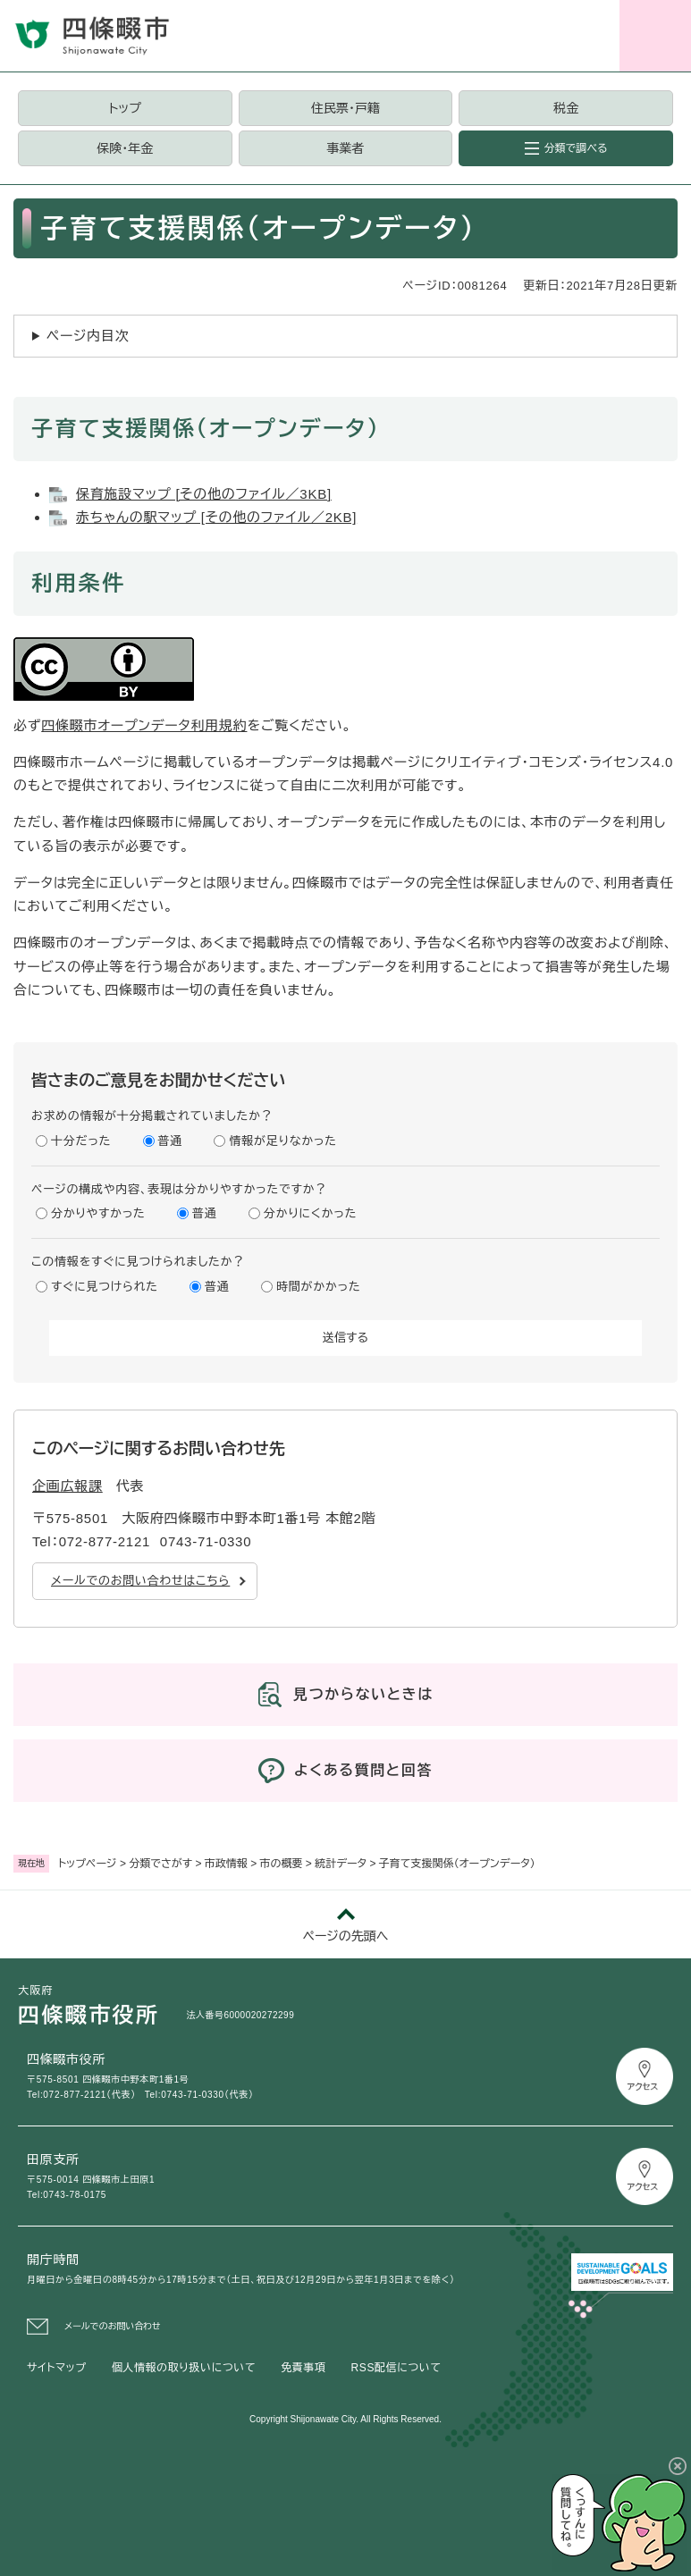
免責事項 (303, 2367)
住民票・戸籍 (345, 108)
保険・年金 (125, 148)
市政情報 (226, 1863)
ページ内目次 (88, 335)
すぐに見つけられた (104, 1286)
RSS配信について (396, 2367)
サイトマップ (57, 2367)
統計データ (341, 1863)
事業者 (345, 148)
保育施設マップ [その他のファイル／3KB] (204, 493)
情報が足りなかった (282, 1141)
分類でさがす (160, 1863)
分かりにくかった (310, 1213)
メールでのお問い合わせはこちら (140, 1580)
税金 (565, 108)
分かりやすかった (98, 1213)
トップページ (87, 1863)
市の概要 (281, 1863)
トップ (125, 108)
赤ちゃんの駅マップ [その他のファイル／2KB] (216, 517)
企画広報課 (67, 1486)
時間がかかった (318, 1286)
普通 (170, 1141)
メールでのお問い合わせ (112, 2326)
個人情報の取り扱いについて (184, 2367)
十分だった (81, 1141)
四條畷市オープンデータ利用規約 (144, 725)
